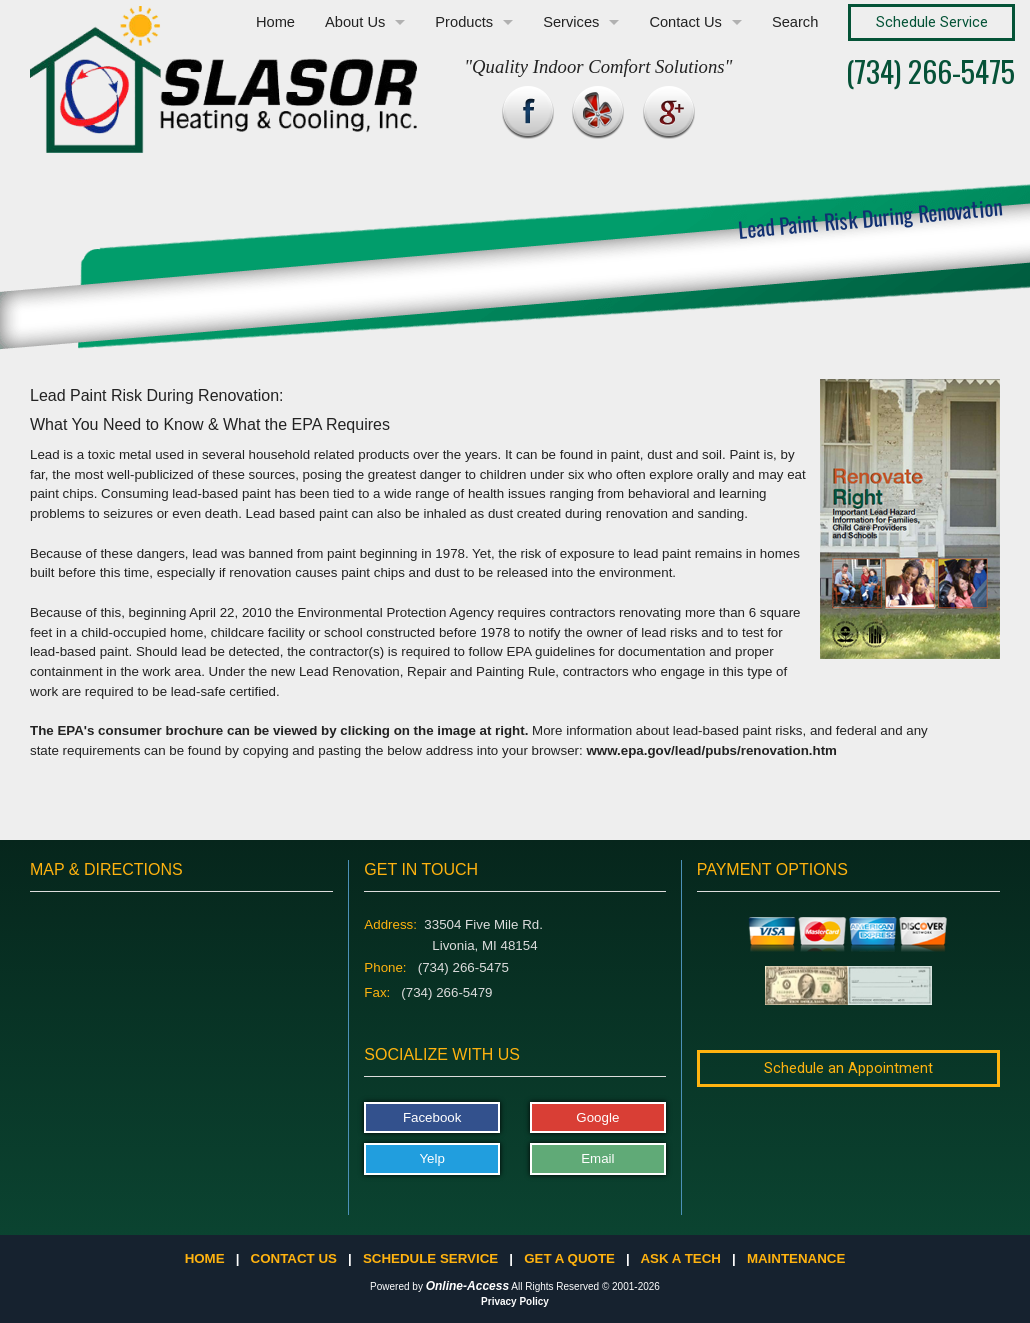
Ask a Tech (680, 1258)
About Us (355, 22)
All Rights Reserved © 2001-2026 (585, 1286)
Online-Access (467, 1286)
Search (795, 22)
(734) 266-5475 (930, 70)
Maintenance (796, 1258)
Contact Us (685, 22)
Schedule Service (430, 1258)
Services (571, 22)
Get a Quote (569, 1258)
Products (464, 22)
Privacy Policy (515, 1301)
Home (275, 22)
